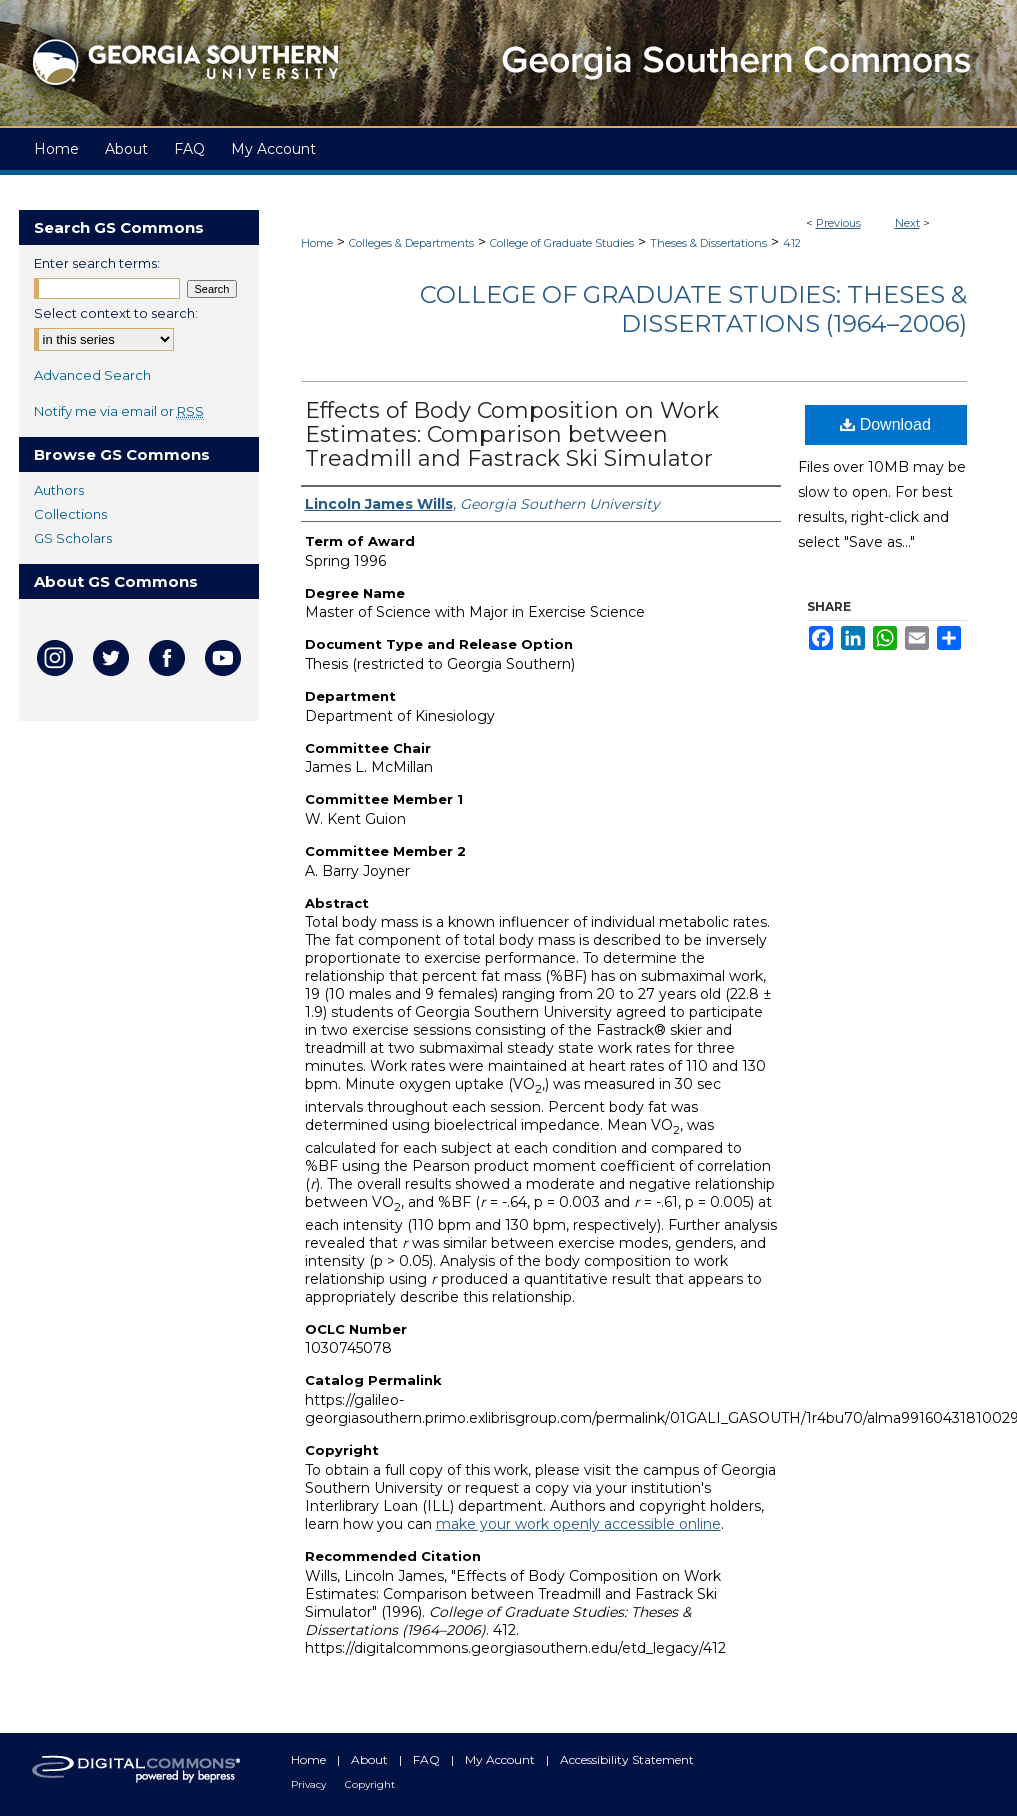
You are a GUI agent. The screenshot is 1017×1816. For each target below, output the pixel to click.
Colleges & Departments (411, 243)
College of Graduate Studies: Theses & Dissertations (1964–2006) (693, 309)
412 (792, 243)
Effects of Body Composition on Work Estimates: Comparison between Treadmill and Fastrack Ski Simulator (512, 434)
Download (885, 424)
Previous (838, 223)
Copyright (370, 1784)
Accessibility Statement (627, 1759)
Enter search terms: (97, 263)
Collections (70, 514)
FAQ (428, 1759)
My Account (501, 1759)
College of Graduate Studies (562, 243)
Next (907, 223)
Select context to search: (116, 313)
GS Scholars (73, 538)
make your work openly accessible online (578, 1524)
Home (317, 243)
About (371, 1759)
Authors (59, 490)
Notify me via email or (119, 411)
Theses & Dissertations (708, 243)
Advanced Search (92, 375)
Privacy (310, 1784)
